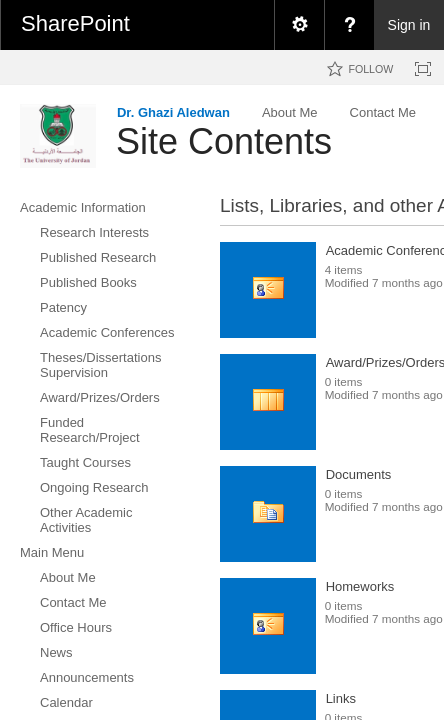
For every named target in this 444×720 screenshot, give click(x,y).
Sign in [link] (409, 25)
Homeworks (360, 586)
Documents (359, 474)
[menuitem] (299, 25)
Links (341, 698)
